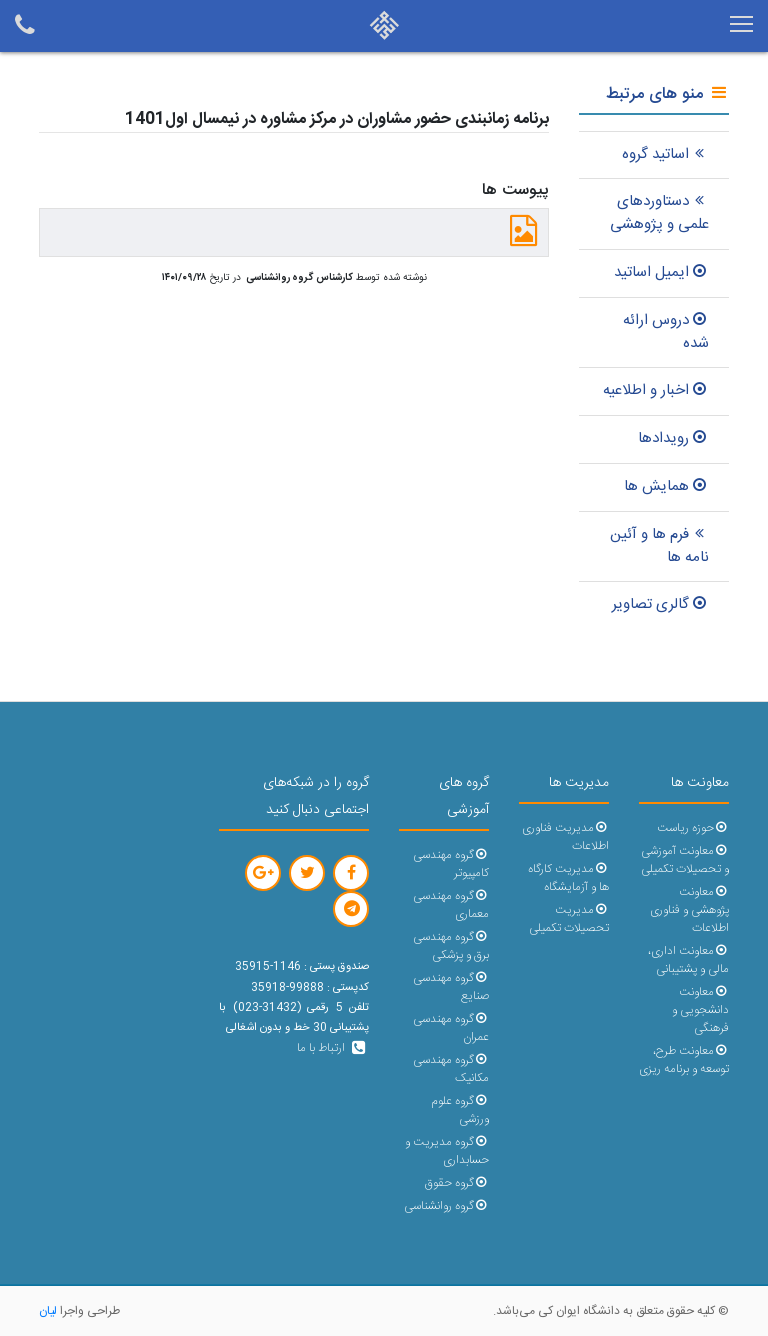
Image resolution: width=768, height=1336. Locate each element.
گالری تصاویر (660, 604)
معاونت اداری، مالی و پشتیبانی (688, 960)
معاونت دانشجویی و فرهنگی (700, 1010)
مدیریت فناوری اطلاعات (565, 837)
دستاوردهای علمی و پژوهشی (659, 213)
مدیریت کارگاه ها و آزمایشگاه (568, 878)
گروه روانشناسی (446, 1206)
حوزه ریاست (693, 828)
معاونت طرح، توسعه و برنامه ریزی (684, 1060)
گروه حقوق (457, 1183)
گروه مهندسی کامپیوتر (451, 864)
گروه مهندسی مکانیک (451, 1069)
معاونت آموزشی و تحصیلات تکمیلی (685, 860)
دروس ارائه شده (666, 332)
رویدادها (673, 438)
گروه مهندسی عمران (451, 1028)
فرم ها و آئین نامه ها (659, 546)
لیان (48, 1311)
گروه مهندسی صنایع (451, 987)
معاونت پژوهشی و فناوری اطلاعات (689, 910)
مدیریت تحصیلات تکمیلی (569, 919)
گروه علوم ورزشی (460, 1110)
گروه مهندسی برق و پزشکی (451, 946)
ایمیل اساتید (661, 272)
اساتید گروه (665, 154)
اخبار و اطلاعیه (656, 390)
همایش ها (666, 486)
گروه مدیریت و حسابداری (447, 1151)
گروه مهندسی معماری (451, 905)
